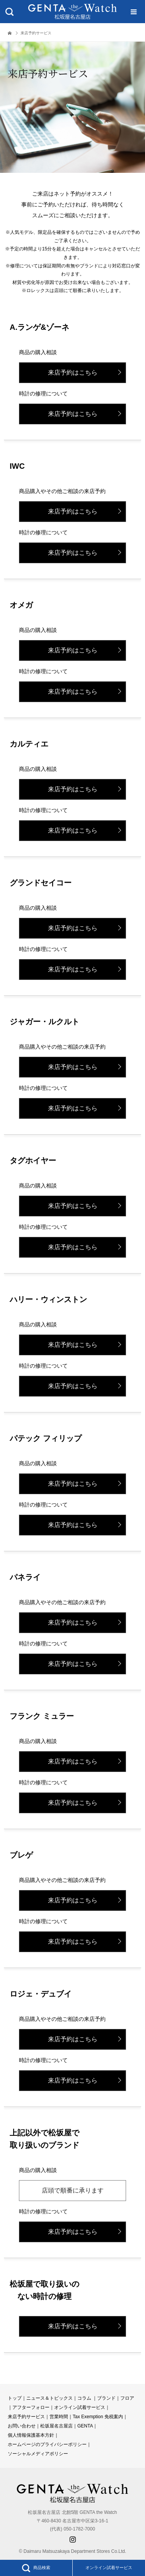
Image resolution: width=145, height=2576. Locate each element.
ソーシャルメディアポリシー (38, 2453)
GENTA (85, 2426)
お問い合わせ (22, 2426)
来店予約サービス (26, 2416)
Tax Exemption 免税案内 (98, 2416)
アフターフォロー (30, 2407)
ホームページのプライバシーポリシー (47, 2444)
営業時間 (58, 2416)
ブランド (106, 2398)
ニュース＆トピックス (49, 2398)
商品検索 (36, 2567)
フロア (127, 2398)
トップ (15, 2398)
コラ (82, 2398)
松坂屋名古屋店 (56, 2426)
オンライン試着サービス (108, 2567)
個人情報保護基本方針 (31, 2435)
